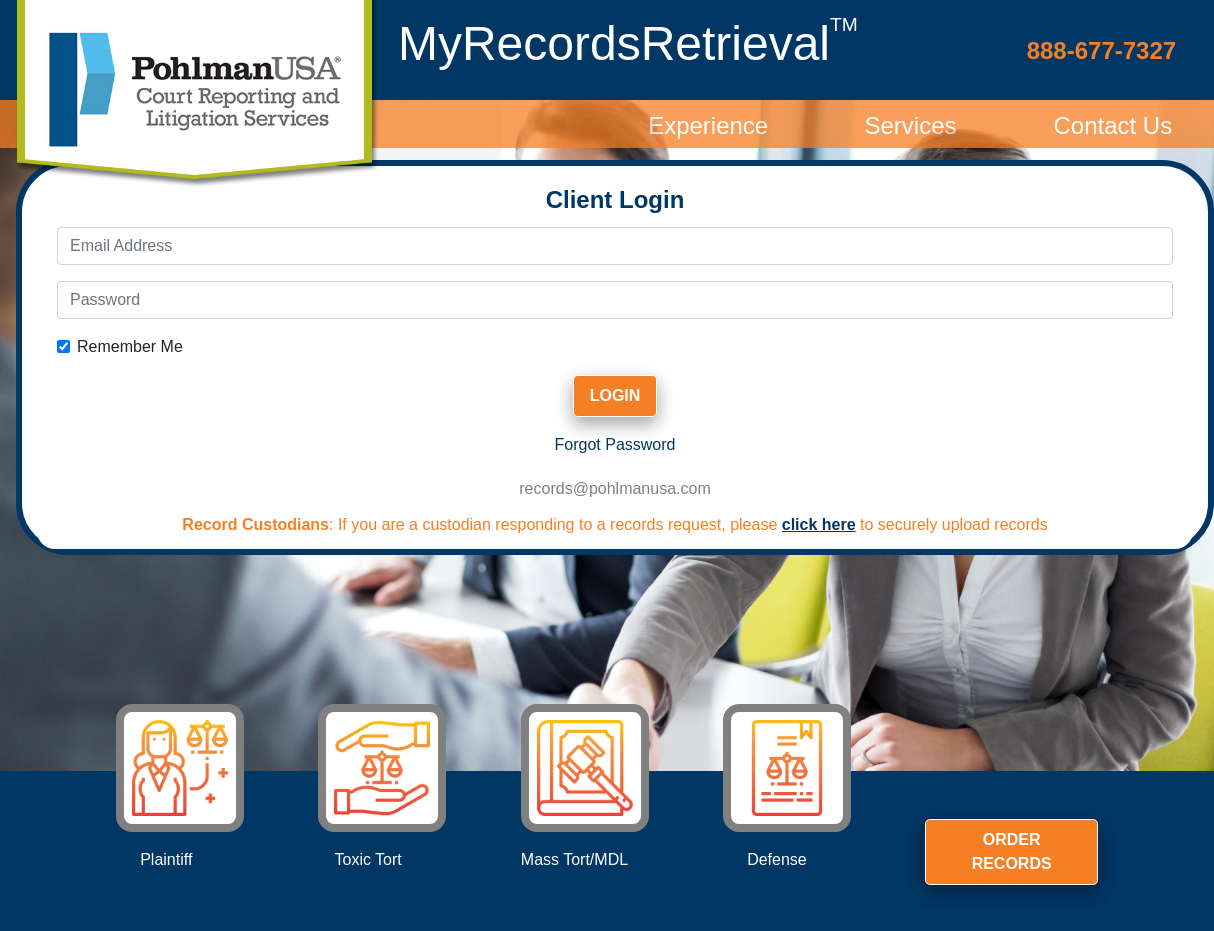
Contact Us (1112, 125)
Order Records (1012, 851)
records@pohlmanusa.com (614, 488)
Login (615, 395)
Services (910, 125)
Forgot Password (615, 444)
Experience (708, 125)
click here (819, 524)
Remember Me (130, 346)
